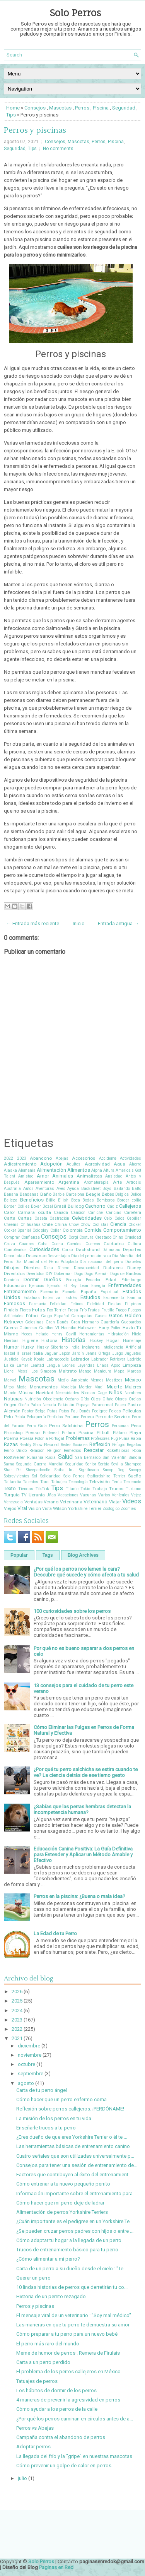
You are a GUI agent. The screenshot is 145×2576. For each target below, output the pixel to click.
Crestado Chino (109, 1237)
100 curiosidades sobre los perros (72, 1611)
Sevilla (117, 1464)
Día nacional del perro (101, 1261)
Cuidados (114, 1243)
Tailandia (12, 1481)
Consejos (35, 108)
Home (13, 108)
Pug (114, 1438)
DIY (49, 1273)
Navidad (44, 1392)
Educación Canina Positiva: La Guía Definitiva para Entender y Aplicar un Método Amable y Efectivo (83, 1854)
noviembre (29, 2055)
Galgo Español (55, 1315)
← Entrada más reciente (32, 923)
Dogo (78, 1273)
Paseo (120, 1404)
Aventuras (45, 1188)
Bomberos (106, 1200)
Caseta (40, 1218)
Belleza (10, 1200)
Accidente (107, 1158)
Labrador (80, 1359)
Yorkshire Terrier (84, 1508)
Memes (97, 1380)
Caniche (95, 1212)
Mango (85, 1371)
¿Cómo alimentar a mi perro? (48, 2259)
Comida (93, 1230)
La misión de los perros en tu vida (53, 2118)
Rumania (35, 1457)
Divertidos (35, 1273)
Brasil (60, 1206)
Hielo (136, 1334)
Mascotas (60, 108)
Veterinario (95, 1502)
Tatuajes (59, 1481)
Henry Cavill (63, 1334)
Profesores (100, 1438)
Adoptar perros (33, 2446)
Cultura (134, 1243)
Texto (10, 1488)
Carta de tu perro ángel (41, 2090)
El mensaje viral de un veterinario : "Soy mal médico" (73, 2315)
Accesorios (83, 1158)
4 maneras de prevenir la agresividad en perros (68, 2400)
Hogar (112, 1340)
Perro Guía (37, 1425)
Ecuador (93, 1279)
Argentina (68, 1182)
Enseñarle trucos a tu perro (46, 2128)
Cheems (11, 1224)
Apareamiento (39, 1182)
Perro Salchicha (66, 1425)
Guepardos (131, 1322)
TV (24, 1495)
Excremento (113, 1297)
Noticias (13, 1399)
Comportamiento (122, 1230)
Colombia (73, 1230)
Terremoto (132, 1481)
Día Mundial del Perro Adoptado (46, 1261)
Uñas (51, 1495)
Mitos (9, 1387)
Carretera (132, 1212)
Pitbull (103, 1432)
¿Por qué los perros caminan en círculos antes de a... (74, 2419)
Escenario (49, 1291)
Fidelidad (95, 1303)
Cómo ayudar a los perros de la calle (56, 2409)
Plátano (119, 1432)
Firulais (11, 1310)
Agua (119, 1164)
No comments (58, 148)
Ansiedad (114, 1176)
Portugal (56, 1438)
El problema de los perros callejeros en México (68, 2371)
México (133, 1380)
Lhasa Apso (108, 1365)
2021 (17, 2038)
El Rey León (75, 1285)
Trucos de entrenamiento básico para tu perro (67, 2250)
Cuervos (92, 1243)
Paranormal (102, 1404)
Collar (55, 1230)
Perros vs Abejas (35, 2428)
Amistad (26, 1176)
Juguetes (133, 1353)
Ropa (136, 1450)
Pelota (19, 1416)
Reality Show (30, 1444)
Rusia (50, 1457)
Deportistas (14, 1255)
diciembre (29, 2046)
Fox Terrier (57, 1310)
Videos (131, 1501)
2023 (21, 1158)
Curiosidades (44, 1249)
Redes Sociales (74, 1444)
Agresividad (97, 1164)
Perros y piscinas (35, 130)
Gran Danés (57, 1322)
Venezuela (13, 1502)
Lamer (22, 1365)
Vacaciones (68, 1495)
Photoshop (13, 1432)
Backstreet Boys (96, 1188)
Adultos (73, 1164)
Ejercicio (36, 1285)
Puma (124, 1438)
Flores (25, 1310)
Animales (62, 1176)
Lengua (53, 1365)
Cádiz (112, 1206)
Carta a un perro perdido (43, 2362)
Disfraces (113, 1267)
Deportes (132, 1249)
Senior (90, 1464)
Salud (65, 1456)
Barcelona (75, 1194)
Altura (108, 1170)
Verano (51, 1502)
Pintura (68, 1432)
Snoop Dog (114, 1469)
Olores (121, 1399)
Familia (134, 1297)
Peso (136, 1425)
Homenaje (132, 1340)
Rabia (136, 1438)
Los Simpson (43, 1371)
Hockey (96, 1340)
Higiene (30, 1340)
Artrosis (133, 1182)
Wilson (60, 1508)
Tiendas (25, 1488)
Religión (54, 1450)
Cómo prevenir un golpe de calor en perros (63, 2465)
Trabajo (99, 1488)
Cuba (43, 1243)
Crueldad (133, 1237)
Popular (19, 1555)
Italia (37, 1353)
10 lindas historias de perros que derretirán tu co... (72, 2287)
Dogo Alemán (96, 1273)
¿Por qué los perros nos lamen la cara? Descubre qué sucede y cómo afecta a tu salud (86, 1572)
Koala (39, 1359)
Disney (134, 1267)
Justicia (11, 1359)
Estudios (90, 1297)
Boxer (36, 1206)
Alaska (10, 1170)
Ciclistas (100, 1224)
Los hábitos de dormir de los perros (56, 2390)
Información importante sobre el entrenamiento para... (76, 2193)
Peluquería (36, 1416)
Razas (11, 1444)
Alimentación (51, 1170)
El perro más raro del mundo (47, 2344)
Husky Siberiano (52, 1347)
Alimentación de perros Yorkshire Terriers (62, 2212)
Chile (47, 1224)
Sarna (9, 1464)
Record (51, 1444)
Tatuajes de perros (37, 2381)
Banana (11, 1194)
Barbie (59, 1194)
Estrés (71, 1297)
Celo (108, 1218)
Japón (64, 1353)
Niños (115, 1392)
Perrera (87, 1416)
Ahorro (135, 1164)
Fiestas (114, 1303)
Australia (12, 1188)
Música (26, 1392)
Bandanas (29, 1194)
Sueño (134, 1476)
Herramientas (91, 1334)
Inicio (79, 923)
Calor (9, 1212)
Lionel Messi (16, 1371)
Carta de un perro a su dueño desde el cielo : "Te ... (72, 2268)
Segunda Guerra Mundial (39, 1464)
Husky (27, 1347)
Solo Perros (75, 13)
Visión (34, 1508)
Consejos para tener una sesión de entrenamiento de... (76, 2165)
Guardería (110, 1322)
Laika (9, 1365)
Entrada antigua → (118, 923)
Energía (98, 1285)
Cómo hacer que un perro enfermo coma (61, 2099)
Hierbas (11, 1340)
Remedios (72, 1450)
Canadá (61, 1212)
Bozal (48, 1206)
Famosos (14, 1303)
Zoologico (110, 1508)
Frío (83, 1310)
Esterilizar (52, 1297)
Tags (48, 1555)
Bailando (122, 1188)
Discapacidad (86, 1267)
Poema (11, 1438)
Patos (64, 1411)
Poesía (27, 1438)
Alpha (96, 1170)
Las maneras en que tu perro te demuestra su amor (73, 2325)
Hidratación (118, 1334)
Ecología (73, 1279)
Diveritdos (14, 1273)
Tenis (117, 1481)
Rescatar (94, 1450)
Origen (10, 1404)
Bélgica (122, 1194)
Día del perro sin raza (91, 1255)
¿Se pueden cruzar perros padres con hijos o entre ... (74, 2231)
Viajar (115, 1502)
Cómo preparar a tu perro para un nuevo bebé (67, 2334)
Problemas (78, 1438)
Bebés (108, 1194)
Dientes (31, 1267)
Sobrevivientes (16, 1476)
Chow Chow (80, 1224)
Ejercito (53, 1285)
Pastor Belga (34, 1411)
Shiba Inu (65, 1469)
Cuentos (74, 1243)
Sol (34, 1476)
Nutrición (32, 1399)
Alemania (27, 1170)
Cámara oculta (34, 1212)
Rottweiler (14, 1457)
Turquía (12, 1495)
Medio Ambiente (73, 1380)
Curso (67, 1249)
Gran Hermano (85, 1322)
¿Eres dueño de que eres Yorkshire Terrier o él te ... (71, 2137)
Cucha (57, 1243)
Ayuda (73, 1188)
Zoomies (128, 1508)
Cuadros (26, 1243)
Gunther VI (49, 1327)
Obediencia (53, 1399)
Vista (47, 1508)
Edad (111, 1279)
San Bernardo (88, 1457)
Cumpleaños (15, 1249)
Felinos (77, 1303)
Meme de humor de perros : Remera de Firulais (68, 2353)
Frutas (94, 1310)
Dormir (31, 1279)
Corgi (73, 1237)
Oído (84, 1399)
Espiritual (109, 1291)
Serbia (103, 1464)
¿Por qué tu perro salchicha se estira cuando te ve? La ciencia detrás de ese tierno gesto (86, 1772)
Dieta (48, 1267)
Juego (117, 1353)
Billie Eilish (57, 1200)
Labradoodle (57, 1359)
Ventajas (33, 1502)
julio (22, 2478)
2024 (17, 2010)
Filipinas (133, 1303)
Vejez (136, 1495)
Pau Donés (80, 1411)
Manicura (102, 1371)
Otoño (23, 1404)
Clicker (134, 1224)
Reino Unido (15, 1450)
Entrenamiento (20, 1291)
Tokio (85, 1488)
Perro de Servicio (113, 1416)
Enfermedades (124, 1285)
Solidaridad (50, 1476)
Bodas (88, 1200)
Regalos (134, 1444)
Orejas (135, 1399)
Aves (60, 1188)
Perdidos (55, 1416)
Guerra (11, 1327)
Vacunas (88, 1495)
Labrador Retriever (108, 1359)
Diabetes (133, 1261)
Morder (85, 1387)
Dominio (11, 1279)
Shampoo (133, 1464)
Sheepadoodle (38, 1469)
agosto (26, 2083)
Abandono (41, 1158)
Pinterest (51, 1432)
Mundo (10, 1392)
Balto (136, 1188)
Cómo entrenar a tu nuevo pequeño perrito (63, 2184)
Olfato (107, 1399)
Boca (75, 1200)
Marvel (10, 1380)
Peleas (115, 1411)
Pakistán (66, 1404)
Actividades (130, 1158)
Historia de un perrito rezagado (51, 2296)
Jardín (78, 1353)
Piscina (101, 108)
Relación (36, 1450)
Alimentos (78, 1170)
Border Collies (17, 1206)
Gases (101, 1315)
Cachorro (95, 1206)
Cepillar (134, 1218)
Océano (71, 1399)
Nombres (133, 1392)
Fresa (73, 1310)
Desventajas (59, 1255)
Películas (132, 1411)
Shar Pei (13, 1469)
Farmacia (37, 1303)
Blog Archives (83, 1555)
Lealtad (37, 1365)
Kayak (26, 1359)
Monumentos (44, 1387)
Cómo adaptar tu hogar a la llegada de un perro (68, 2240)
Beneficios (32, 1200)
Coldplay (40, 1230)
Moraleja (68, 1387)
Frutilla (107, 1310)
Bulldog (76, 1206)
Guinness (28, 1327)
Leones (68, 1365)
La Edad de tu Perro (55, 1933)
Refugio (118, 1444)
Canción (78, 1212)
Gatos (116, 1315)
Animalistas (89, 1176)
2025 (17, 2001)
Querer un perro (33, 2278)
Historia (49, 1340)
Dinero (63, 1267)
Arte (117, 1182)
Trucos (116, 1488)
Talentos (30, 1481)
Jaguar (51, 1353)
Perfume (72, 1416)
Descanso (36, 1255)
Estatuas (32, 1297)
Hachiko (68, 1327)
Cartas (25, 1218)
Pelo (8, 1416)
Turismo (133, 1488)
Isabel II (11, 1353)
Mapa (119, 1371)
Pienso (32, 1432)
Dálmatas (111, 1249)
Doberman (63, 1273)
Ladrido (134, 1359)
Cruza (9, 1243)
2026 (17, 1991)
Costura (86, 1237)
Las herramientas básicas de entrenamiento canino (73, 2146)
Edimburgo (131, 1279)
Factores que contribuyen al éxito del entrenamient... (74, 2174)
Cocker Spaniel (17, 1230)
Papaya (83, 1404)
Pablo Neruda (43, 1404)
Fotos (38, 1310)
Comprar (12, 1237)
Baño (45, 1194)
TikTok (42, 1488)
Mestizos (114, 1380)
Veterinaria (71, 1502)
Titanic (72, 1488)
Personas (120, 1425)
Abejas (62, 1158)
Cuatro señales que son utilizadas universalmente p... (75, 2156)
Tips (11, 115)
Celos (119, 1218)
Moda (22, 1387)
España (88, 1291)
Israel (25, 1353)
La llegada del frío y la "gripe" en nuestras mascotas (74, 2456)
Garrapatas (81, 1315)
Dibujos (11, 1267)
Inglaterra (91, 1347)
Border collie (129, 1200)
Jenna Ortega (98, 1353)
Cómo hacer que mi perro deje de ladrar (60, 2203)
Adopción (51, 1164)
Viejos (10, 1508)
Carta (9, 1218)
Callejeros (130, 1206)
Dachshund (88, 1249)
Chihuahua (30, 1224)
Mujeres (133, 1387)
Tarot (44, 1481)
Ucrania (37, 1495)
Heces (26, 1334)
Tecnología (78, 1481)
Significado (89, 1469)
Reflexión (99, 1444)
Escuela (69, 1291)
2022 (8, 1158)
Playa (135, 1432)
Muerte (114, 1387)
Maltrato (68, 1371)
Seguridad (123, 108)
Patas (52, 1411)
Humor (11, 1347)
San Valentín (115, 1457)
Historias (73, 1340)
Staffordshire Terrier (106, 1476)
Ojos (96, 1399)
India (75, 1347)
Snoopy (135, 1469)
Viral (22, 1508)
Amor (43, 1176)
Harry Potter (110, 1327)
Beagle (93, 1194)
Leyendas (86, 1365)
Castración (59, 1218)
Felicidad (58, 1303)
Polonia (41, 1438)
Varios (104, 1495)
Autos (28, 1188)
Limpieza (132, 1365)
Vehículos (121, 1495)
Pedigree (99, 1411)
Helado (42, 1334)
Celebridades (87, 1218)
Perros (82, 108)
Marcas (134, 1371)
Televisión (99, 1481)
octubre (26, 2064)
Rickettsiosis (118, 1450)
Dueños (52, 1279)
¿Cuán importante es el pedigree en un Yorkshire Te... (74, 2221)
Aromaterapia (96, 1182)
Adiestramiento (20, 1164)
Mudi (99, 1387)
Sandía (135, 1457)
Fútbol (32, 1315)
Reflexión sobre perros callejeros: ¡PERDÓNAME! (70, 2109)
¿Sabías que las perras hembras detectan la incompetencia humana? (82, 1809)
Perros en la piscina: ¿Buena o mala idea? (79, 1896)
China (61, 1224)
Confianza (30, 1237)
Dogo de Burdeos (125, 1273)
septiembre (30, 2073)
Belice (135, 1194)
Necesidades (67, 1392)
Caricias (113, 1212)
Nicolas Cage (94, 1392)
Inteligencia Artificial (121, 1347)
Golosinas (34, 1322)
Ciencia (118, 1224)
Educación (15, 1285)
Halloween (87, 1327)
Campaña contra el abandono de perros (60, 2437)
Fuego (121, 1310)
